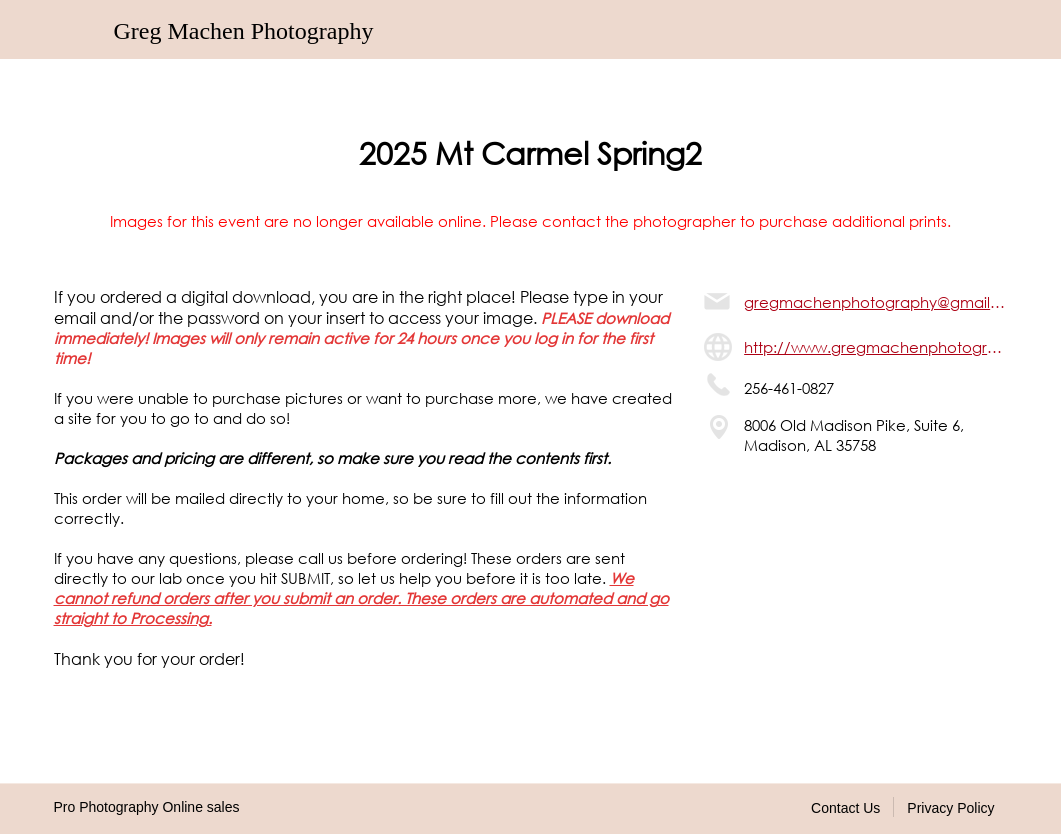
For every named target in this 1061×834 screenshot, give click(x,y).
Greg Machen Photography (244, 31)
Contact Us (845, 808)
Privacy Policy (950, 808)
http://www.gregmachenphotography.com (875, 347)
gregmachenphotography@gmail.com (875, 302)
